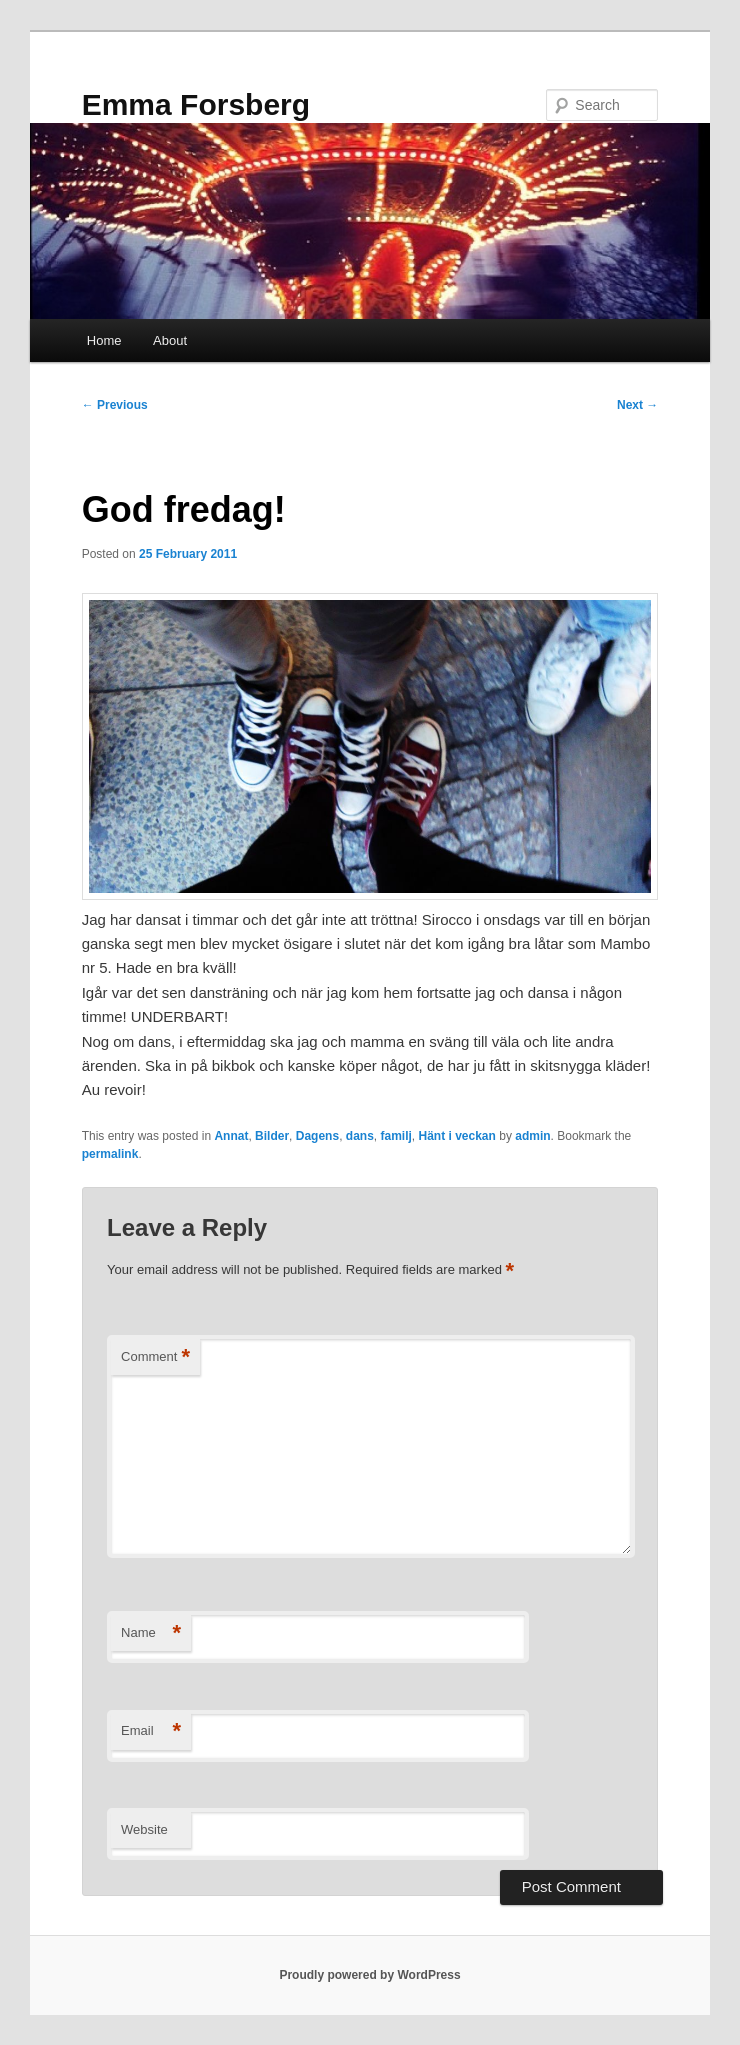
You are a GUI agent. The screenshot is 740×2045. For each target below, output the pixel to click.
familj (395, 1136)
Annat (231, 1136)
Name (151, 1633)
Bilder (272, 1136)
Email (151, 1731)
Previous (115, 405)
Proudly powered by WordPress (369, 1975)
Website (144, 1829)
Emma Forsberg (196, 104)
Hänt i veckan (457, 1136)
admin (532, 1136)
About (170, 340)
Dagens (317, 1136)
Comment (155, 1357)
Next (637, 405)
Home (104, 340)
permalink (110, 1154)
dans (360, 1136)
